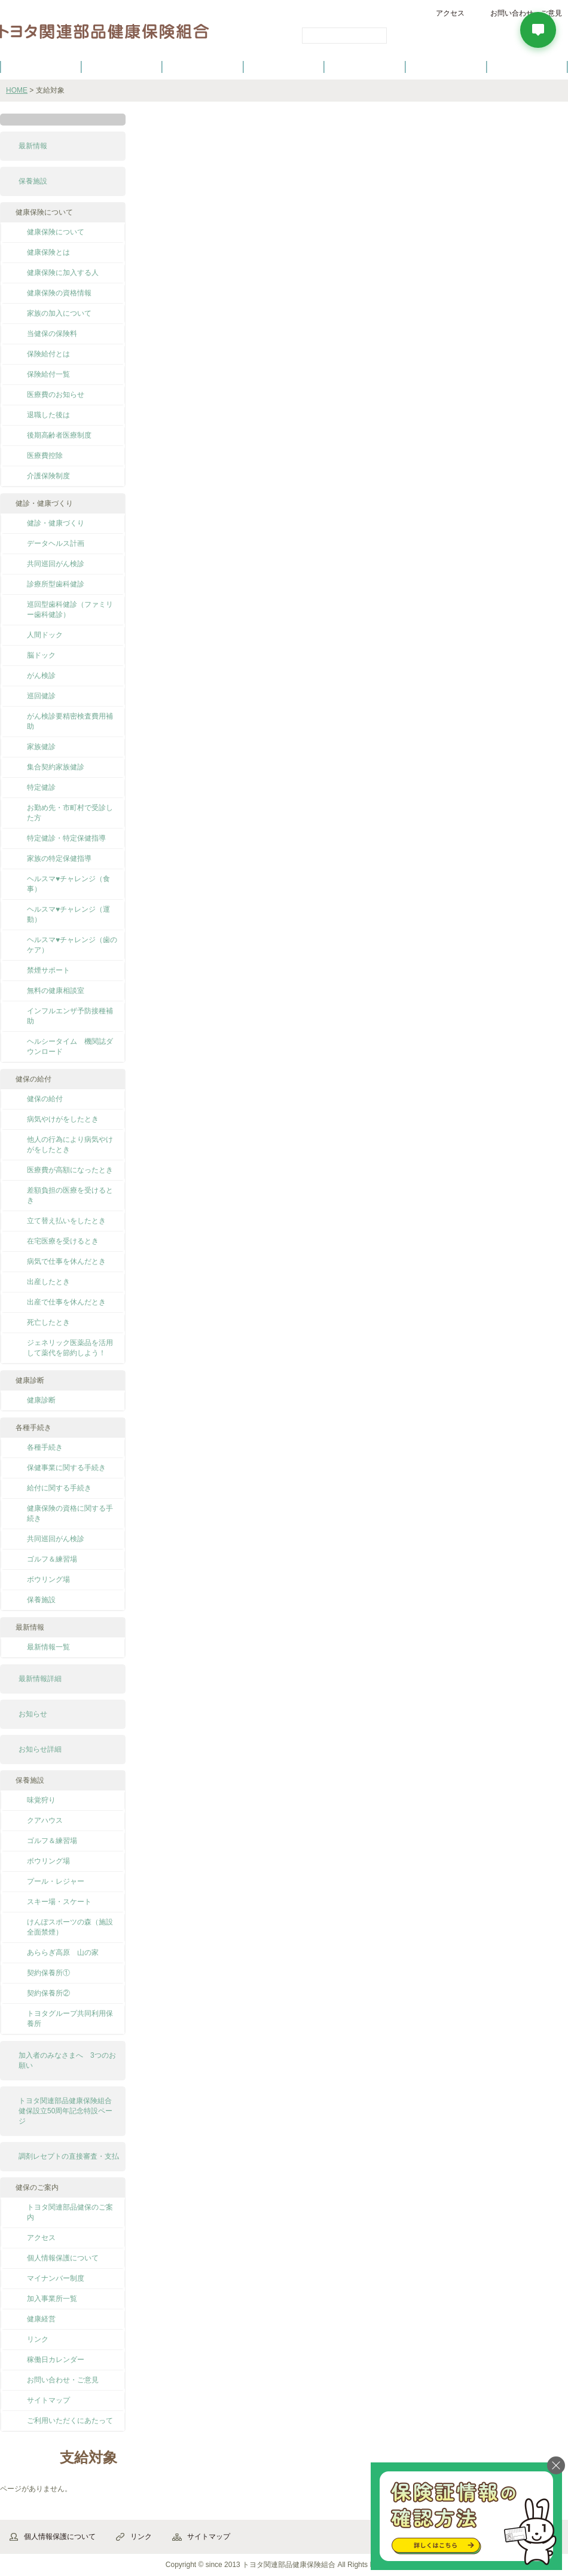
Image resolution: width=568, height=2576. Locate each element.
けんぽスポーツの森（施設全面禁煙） (70, 1927)
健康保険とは (48, 252)
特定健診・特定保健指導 (66, 838)
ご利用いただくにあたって (70, 2420)
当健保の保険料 (52, 333)
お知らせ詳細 (40, 1749)
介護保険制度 (48, 476)
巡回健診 (41, 696)
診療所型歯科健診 (55, 584)
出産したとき (48, 1282)
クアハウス (45, 1820)
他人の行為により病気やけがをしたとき (70, 1144)
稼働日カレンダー (55, 2359)
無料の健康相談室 (55, 990)
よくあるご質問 (527, 66)
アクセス (450, 13)
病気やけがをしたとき (63, 1119)
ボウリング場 (48, 1579)
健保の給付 (203, 66)
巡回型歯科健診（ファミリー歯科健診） (70, 609)
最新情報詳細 (40, 1678)
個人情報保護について (63, 2258)
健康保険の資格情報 (59, 293)
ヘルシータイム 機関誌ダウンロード (70, 1046)
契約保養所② (48, 1993)
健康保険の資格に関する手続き (70, 1513)
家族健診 (41, 746)
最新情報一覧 (48, 1647)
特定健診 (41, 787)
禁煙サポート (48, 970)
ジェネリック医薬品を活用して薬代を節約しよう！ (70, 1348)
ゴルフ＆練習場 (52, 1559)
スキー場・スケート (59, 1901)
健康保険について (121, 66)
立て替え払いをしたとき (66, 1221)
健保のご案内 (40, 66)
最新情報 (33, 146)
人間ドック (45, 635)
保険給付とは (48, 354)
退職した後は (48, 415)
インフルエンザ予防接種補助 (70, 1016)
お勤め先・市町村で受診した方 (70, 812)
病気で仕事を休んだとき (66, 1261)
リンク (37, 2339)
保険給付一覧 (48, 374)
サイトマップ (48, 2400)
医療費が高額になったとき (70, 1170)
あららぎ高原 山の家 (63, 1952)
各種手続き (365, 66)
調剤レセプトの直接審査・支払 (69, 2156)
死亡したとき (48, 1322)
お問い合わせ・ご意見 (63, 2380)
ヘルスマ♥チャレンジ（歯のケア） (72, 945)
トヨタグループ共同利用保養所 (70, 2018)
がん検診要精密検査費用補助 (70, 721)
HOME (17, 90)
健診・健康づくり (284, 66)
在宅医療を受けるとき (63, 1241)
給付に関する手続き (59, 1488)
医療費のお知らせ (55, 394)
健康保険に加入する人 (63, 272)
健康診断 (41, 1400)
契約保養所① (48, 1973)
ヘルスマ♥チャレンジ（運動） (68, 914)
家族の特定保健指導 (59, 858)
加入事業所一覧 (52, 2298)
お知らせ (33, 1714)
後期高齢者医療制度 (59, 435)
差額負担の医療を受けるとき (70, 1195)
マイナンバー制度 (55, 2278)
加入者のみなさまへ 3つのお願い (67, 2060)
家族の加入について (59, 313)
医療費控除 (45, 455)
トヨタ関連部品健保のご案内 (70, 2212)
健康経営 (41, 2319)
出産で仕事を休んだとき (66, 1302)
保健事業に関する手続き (66, 1467)
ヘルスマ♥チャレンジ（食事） (68, 884)
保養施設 (446, 66)
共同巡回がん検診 (55, 564)
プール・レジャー (55, 1881)
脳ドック (41, 655)
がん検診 (41, 675)
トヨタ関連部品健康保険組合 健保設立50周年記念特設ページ (69, 2111)
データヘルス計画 (55, 543)
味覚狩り (41, 1800)
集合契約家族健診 (55, 767)
